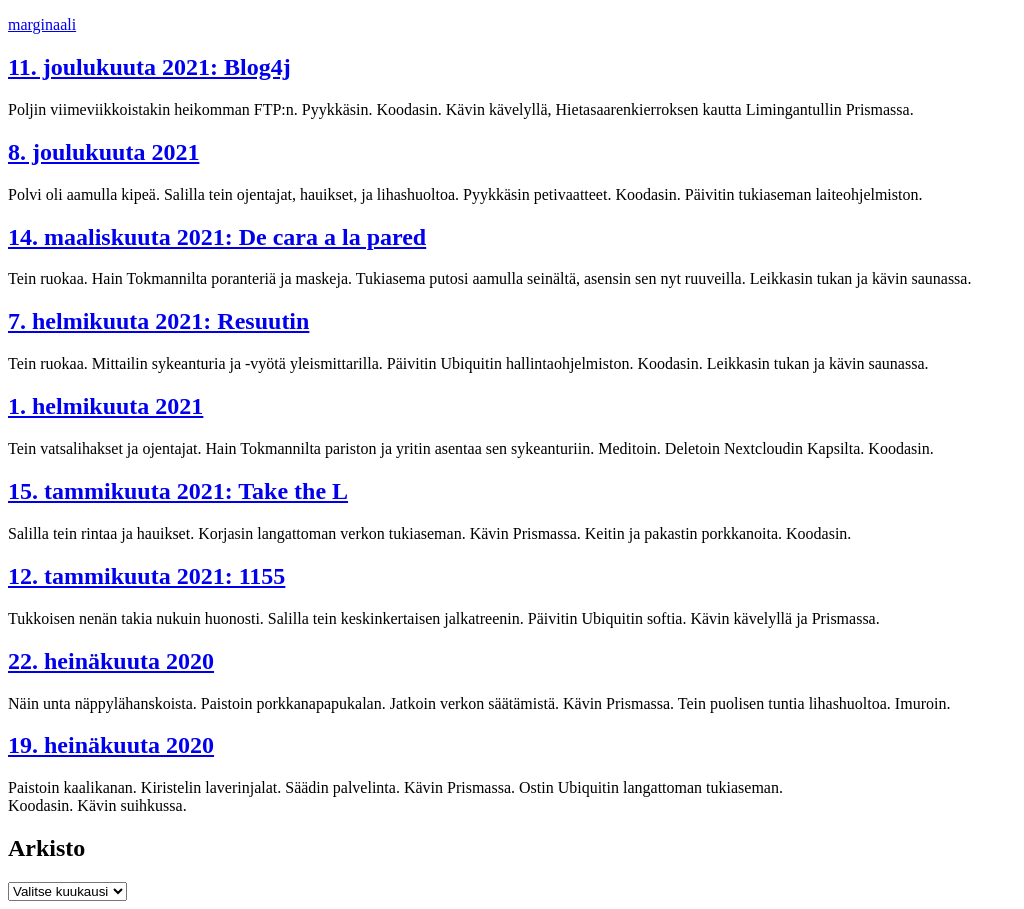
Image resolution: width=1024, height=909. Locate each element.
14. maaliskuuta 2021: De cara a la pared (217, 237)
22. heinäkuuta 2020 (111, 661)
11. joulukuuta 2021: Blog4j (149, 67)
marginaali (42, 24)
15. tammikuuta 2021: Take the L (178, 491)
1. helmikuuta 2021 (105, 406)
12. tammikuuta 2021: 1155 (146, 576)
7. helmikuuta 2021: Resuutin (158, 321)
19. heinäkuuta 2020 (111, 745)
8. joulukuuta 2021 (103, 152)
